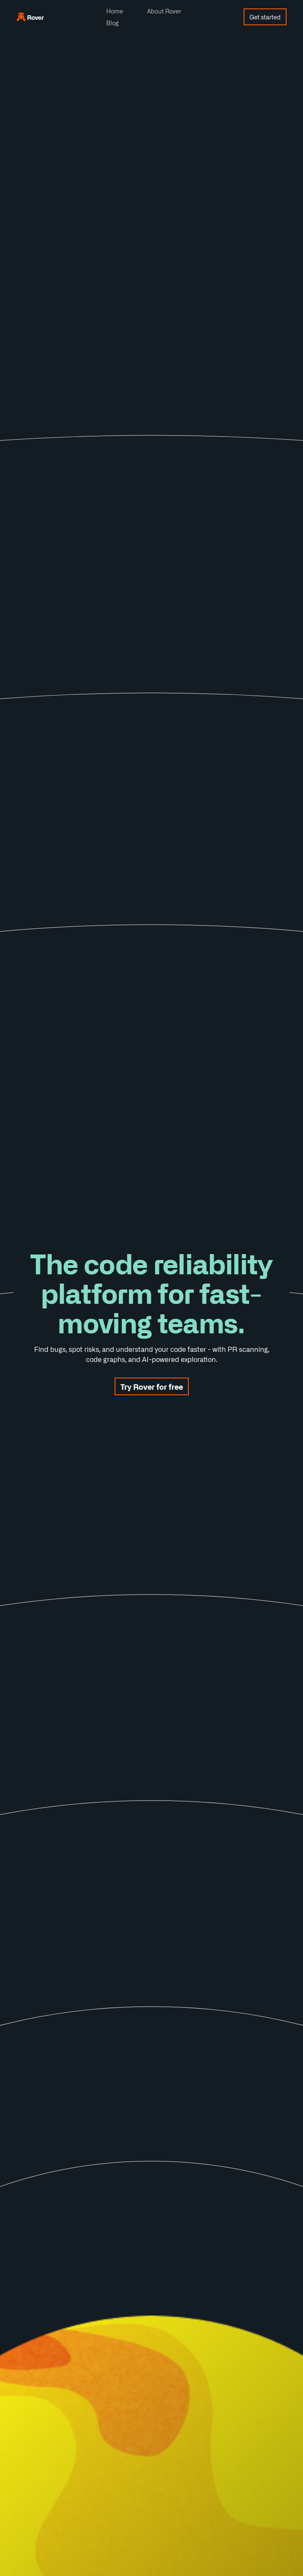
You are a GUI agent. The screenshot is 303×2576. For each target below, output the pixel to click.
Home (114, 11)
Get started (265, 16)
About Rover (164, 11)
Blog (112, 22)
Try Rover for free (152, 1386)
